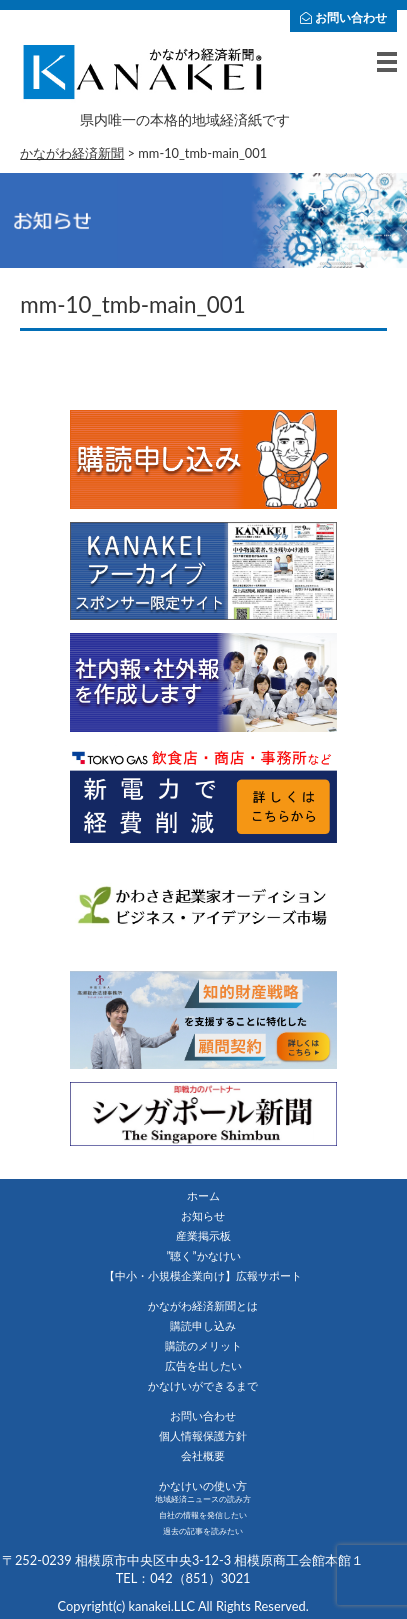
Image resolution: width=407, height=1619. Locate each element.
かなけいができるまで (203, 1385)
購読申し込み (203, 1325)
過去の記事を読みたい (203, 1531)
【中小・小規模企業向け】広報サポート (203, 1275)
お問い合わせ (343, 17)
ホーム (203, 1195)
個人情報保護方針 (203, 1435)
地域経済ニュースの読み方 (203, 1499)
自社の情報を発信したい (203, 1515)
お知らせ (203, 1215)
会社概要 (203, 1455)
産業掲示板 (203, 1235)
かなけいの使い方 (203, 1485)
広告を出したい (203, 1365)
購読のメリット (203, 1345)
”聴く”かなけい (203, 1255)
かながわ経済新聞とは (203, 1305)
